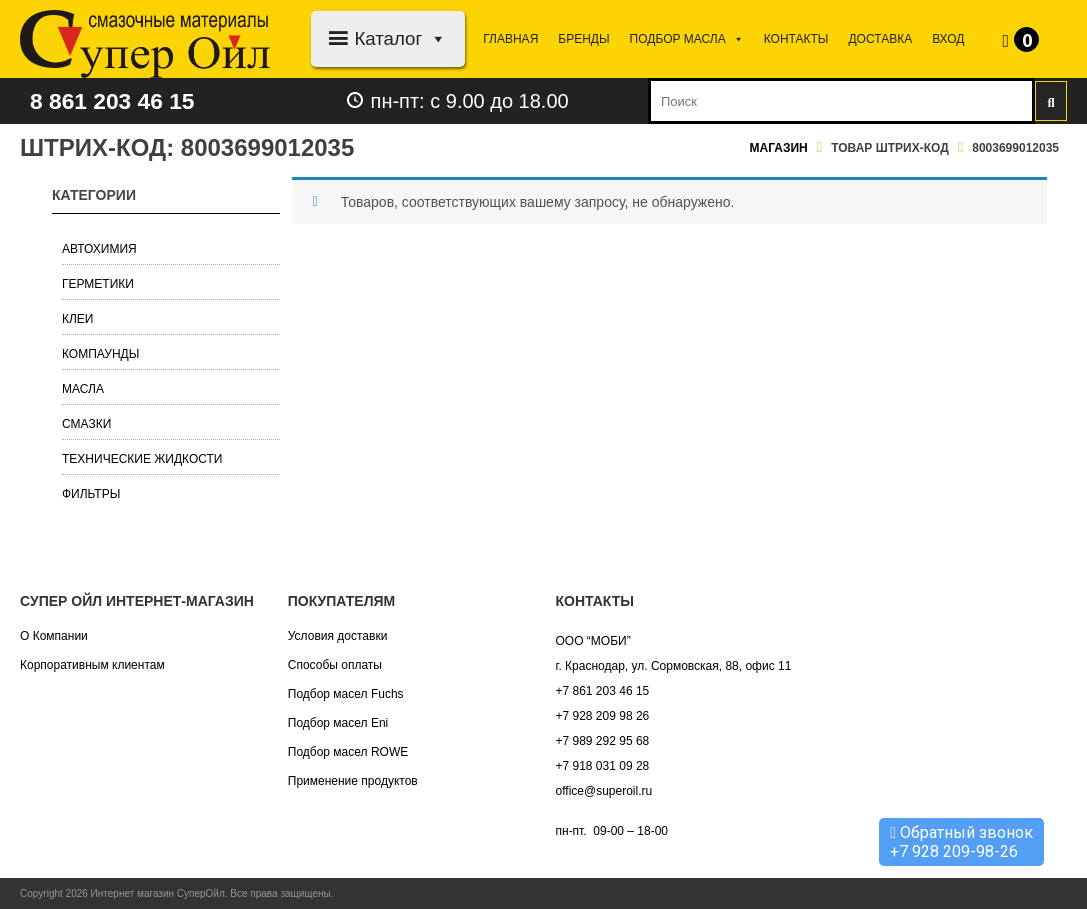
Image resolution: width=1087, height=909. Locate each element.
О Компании (54, 636)
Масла (83, 389)
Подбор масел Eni (338, 723)
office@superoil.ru (604, 791)
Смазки (86, 424)
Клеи (78, 319)
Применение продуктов (353, 781)
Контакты (796, 39)
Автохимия (99, 249)
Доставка (880, 39)
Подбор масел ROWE (348, 752)
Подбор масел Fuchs (346, 694)
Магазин (779, 148)
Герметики (98, 284)
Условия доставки (338, 636)
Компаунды (100, 354)
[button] (434, 38)
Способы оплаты (335, 665)
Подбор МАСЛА (687, 39)
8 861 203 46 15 (117, 100)
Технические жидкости (142, 459)
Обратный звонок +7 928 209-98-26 (961, 842)
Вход (948, 39)
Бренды (583, 39)
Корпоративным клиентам (92, 665)
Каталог (400, 38)
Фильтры (91, 494)
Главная (510, 39)
